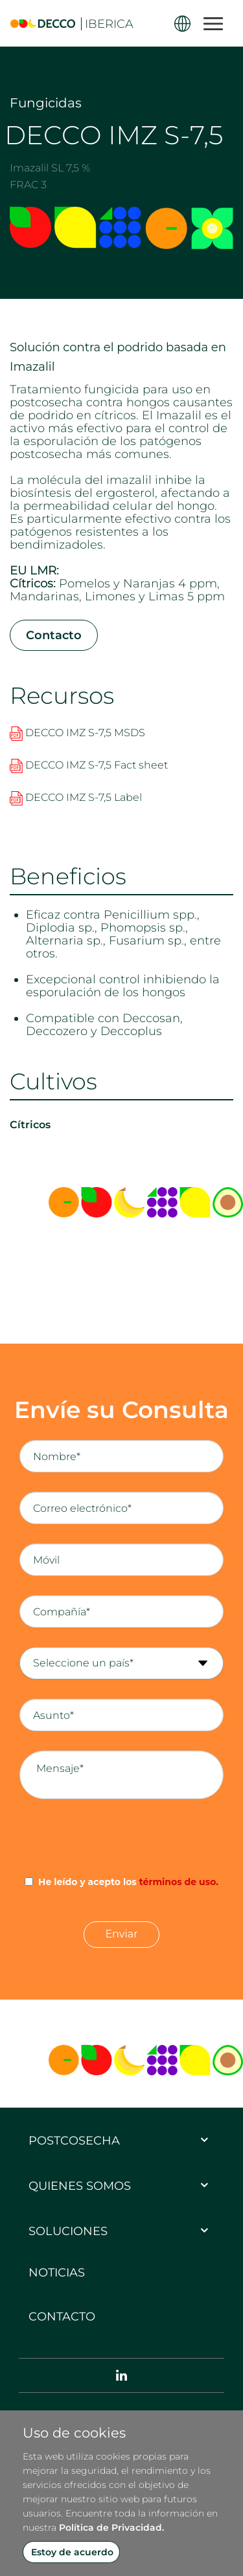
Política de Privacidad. (111, 2527)
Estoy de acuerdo (72, 2552)
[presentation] (121, 1837)
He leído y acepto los (128, 1882)
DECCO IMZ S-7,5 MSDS (77, 732)
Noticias (57, 2272)
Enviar (121, 1934)
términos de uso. (178, 1882)
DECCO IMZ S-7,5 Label (76, 797)
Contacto (54, 635)
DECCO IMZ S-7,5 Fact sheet (89, 765)
